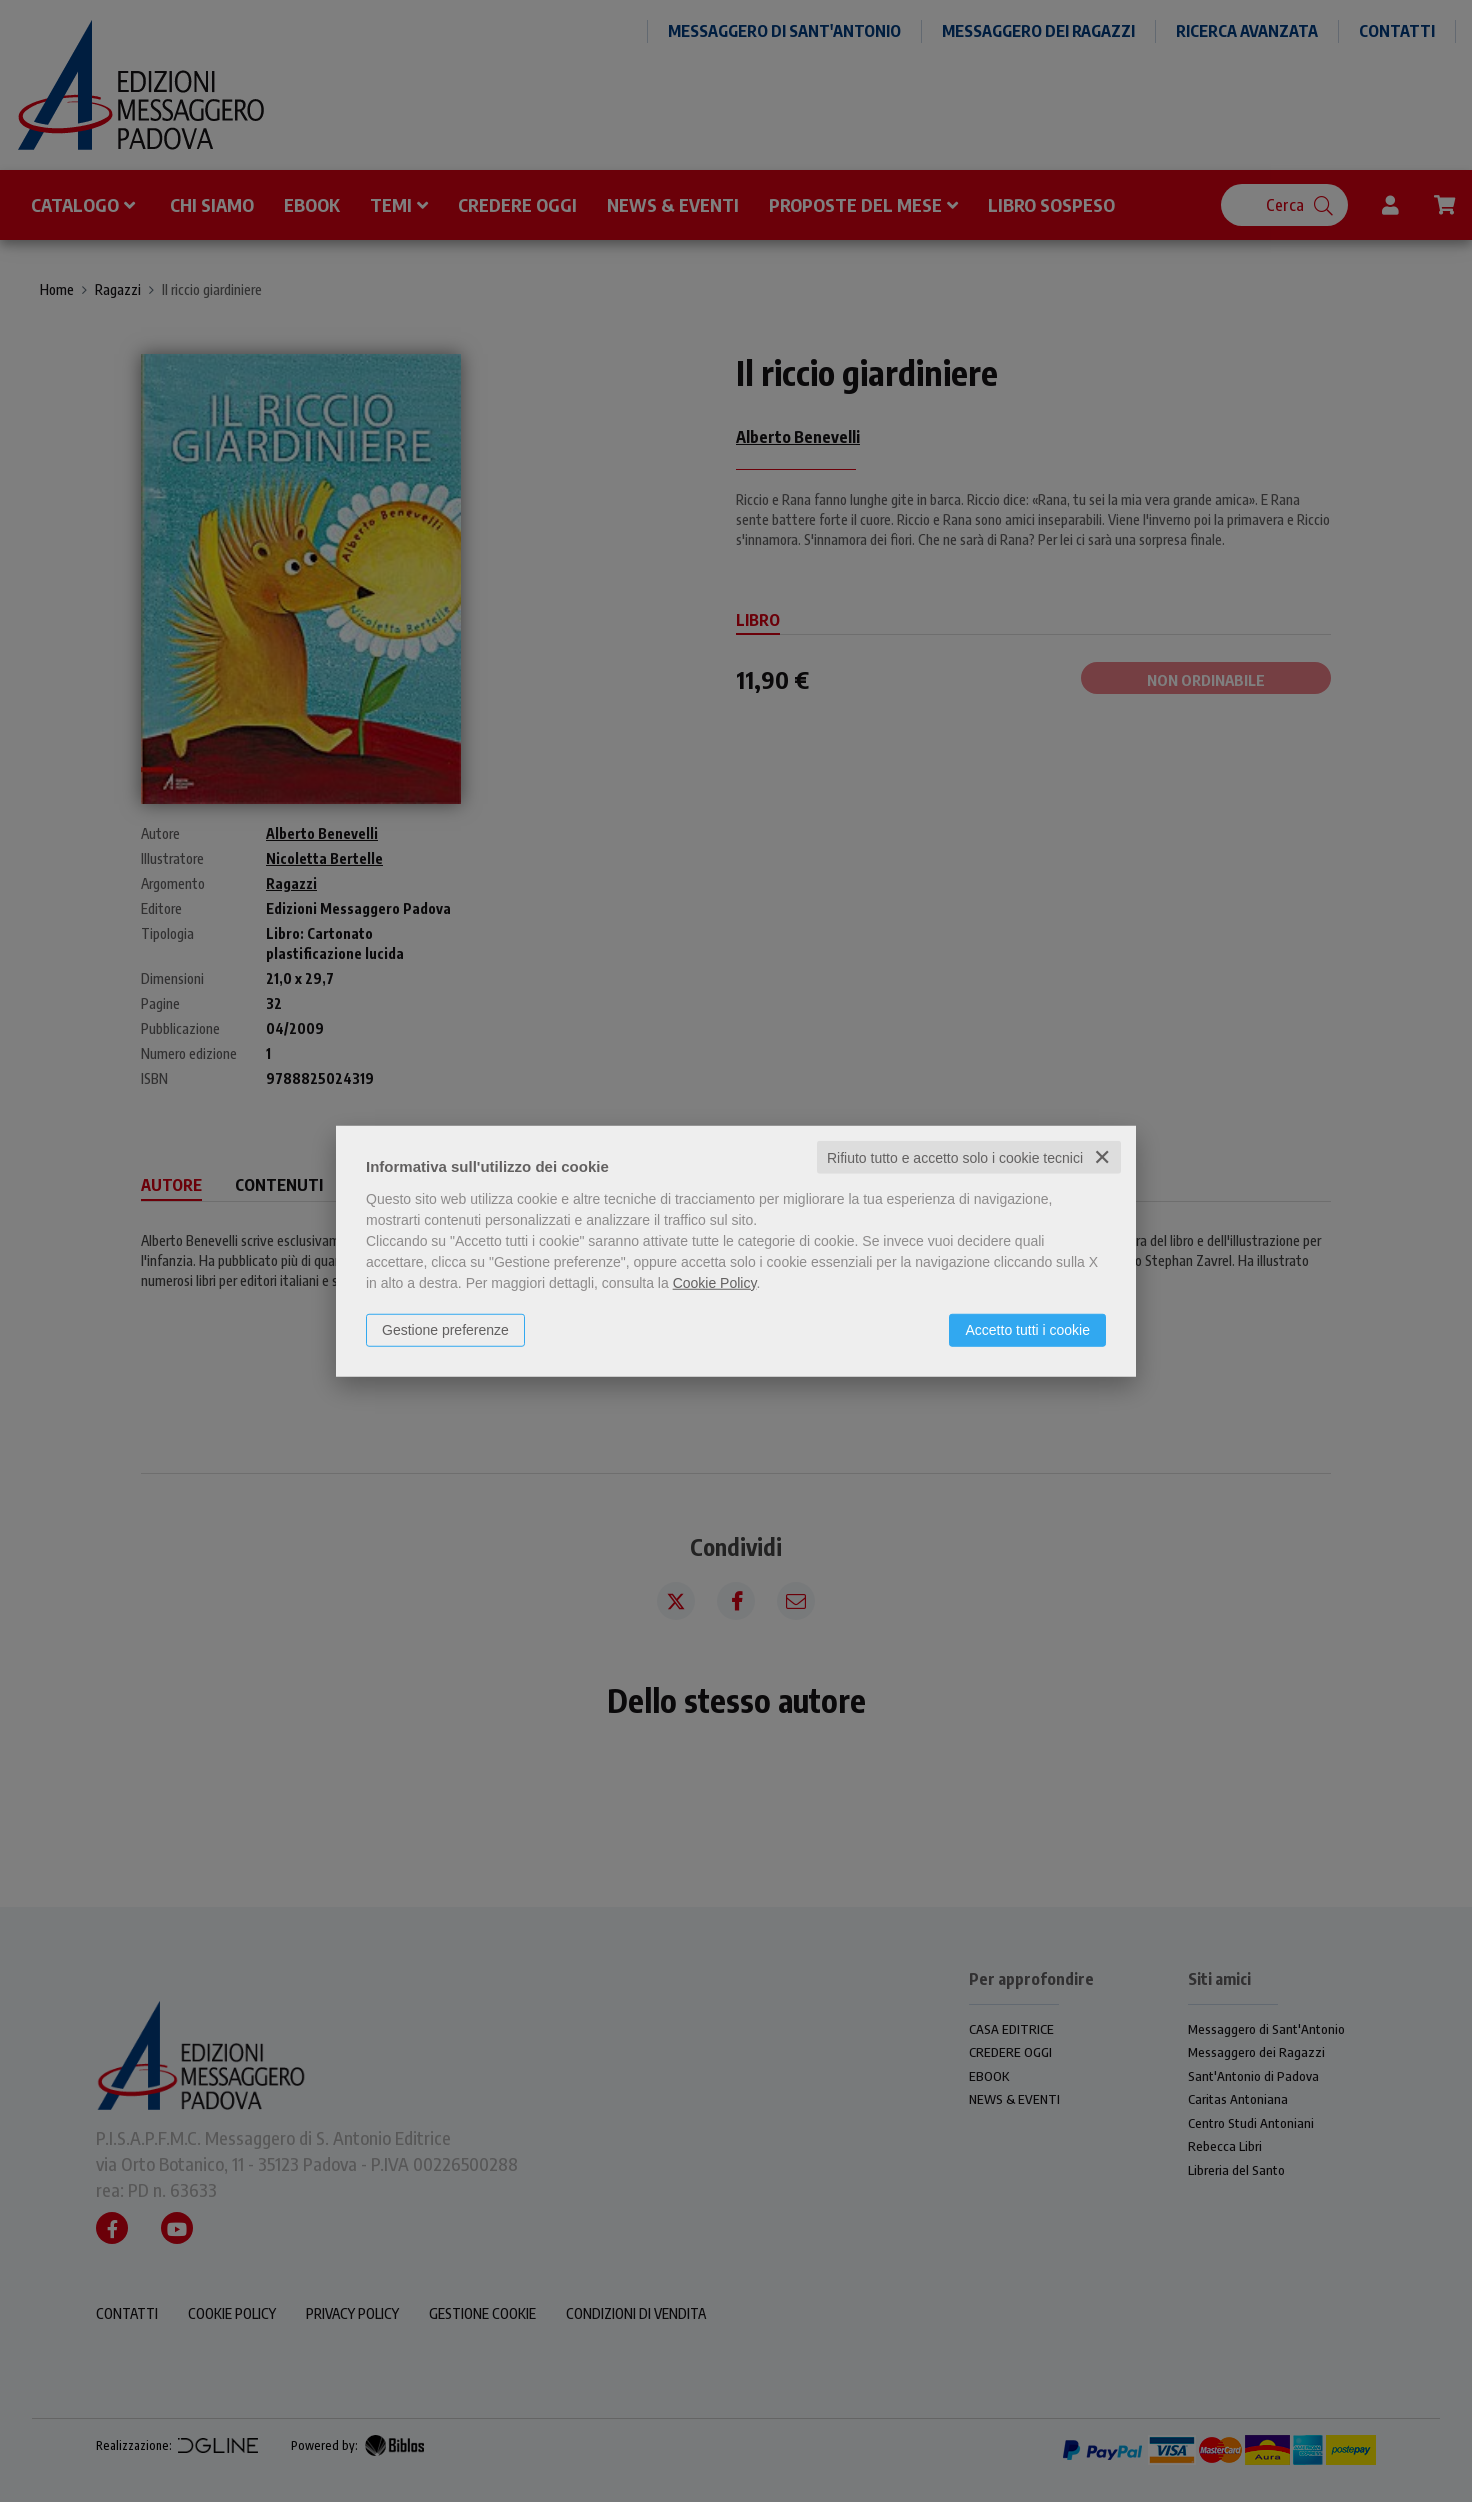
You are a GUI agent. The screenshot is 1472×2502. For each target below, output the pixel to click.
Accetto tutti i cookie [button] (1027, 1329)
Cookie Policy (715, 1282)
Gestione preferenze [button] (445, 1329)
